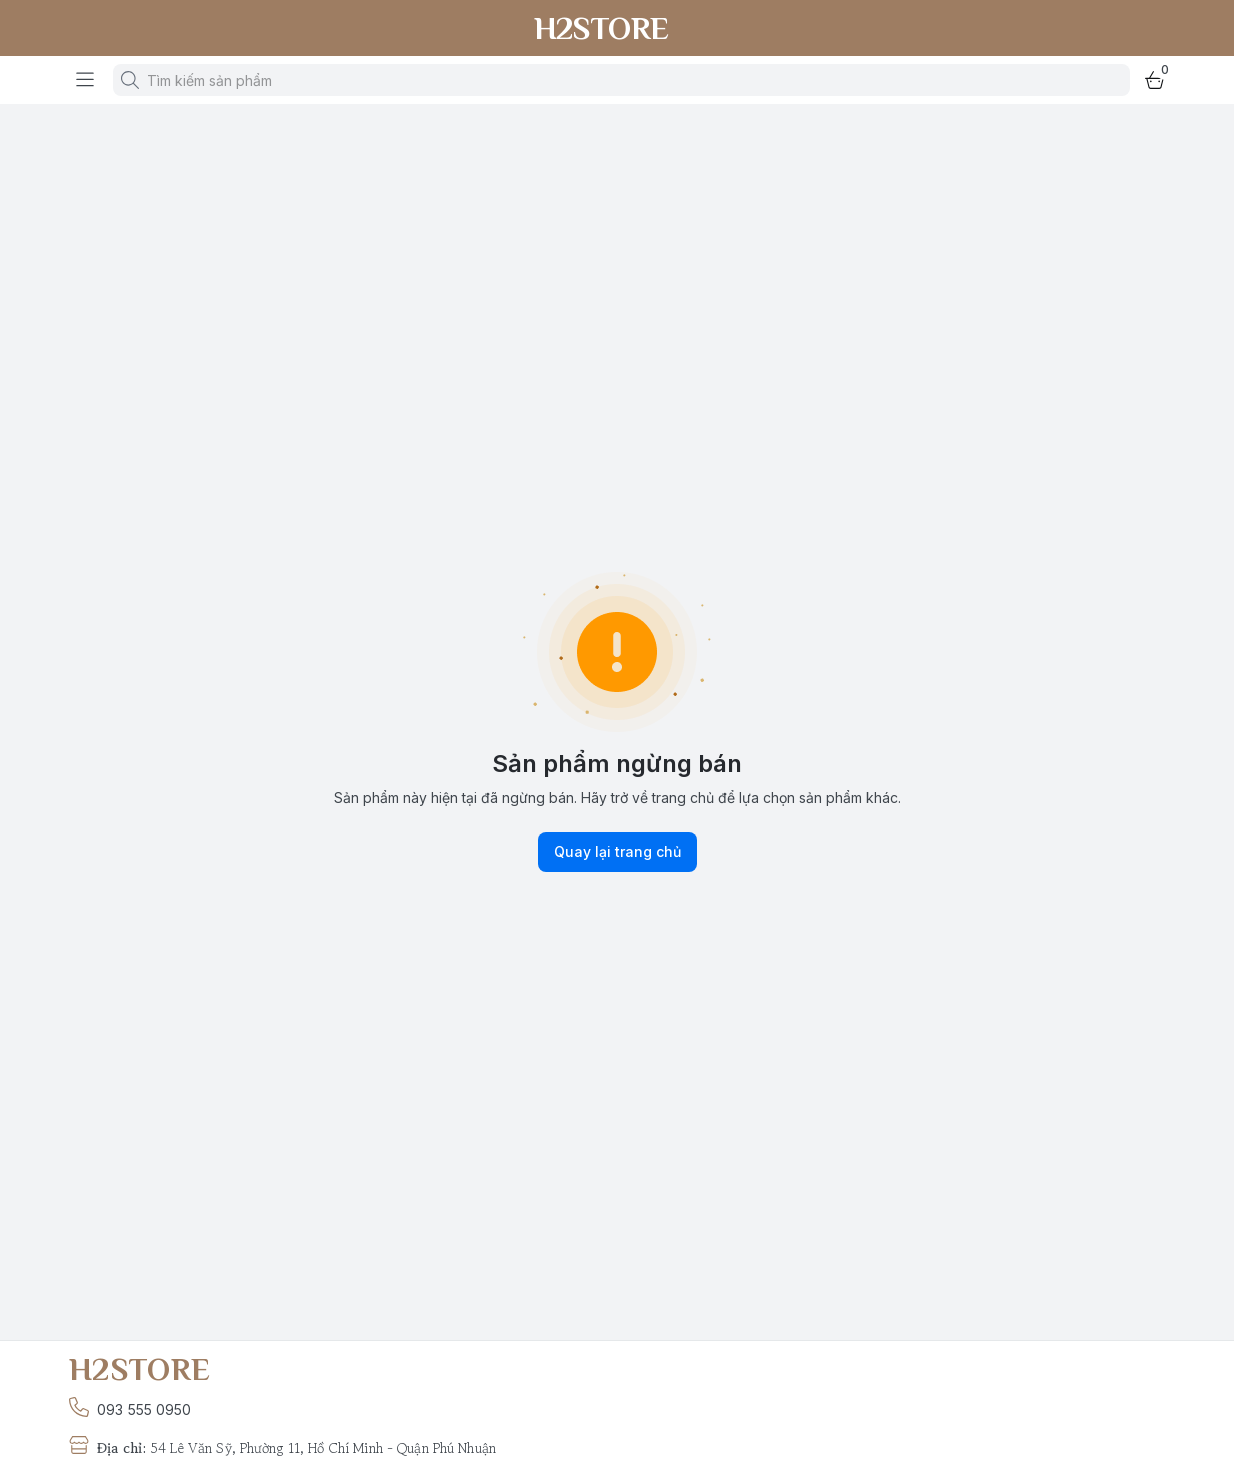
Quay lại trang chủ (617, 852)
